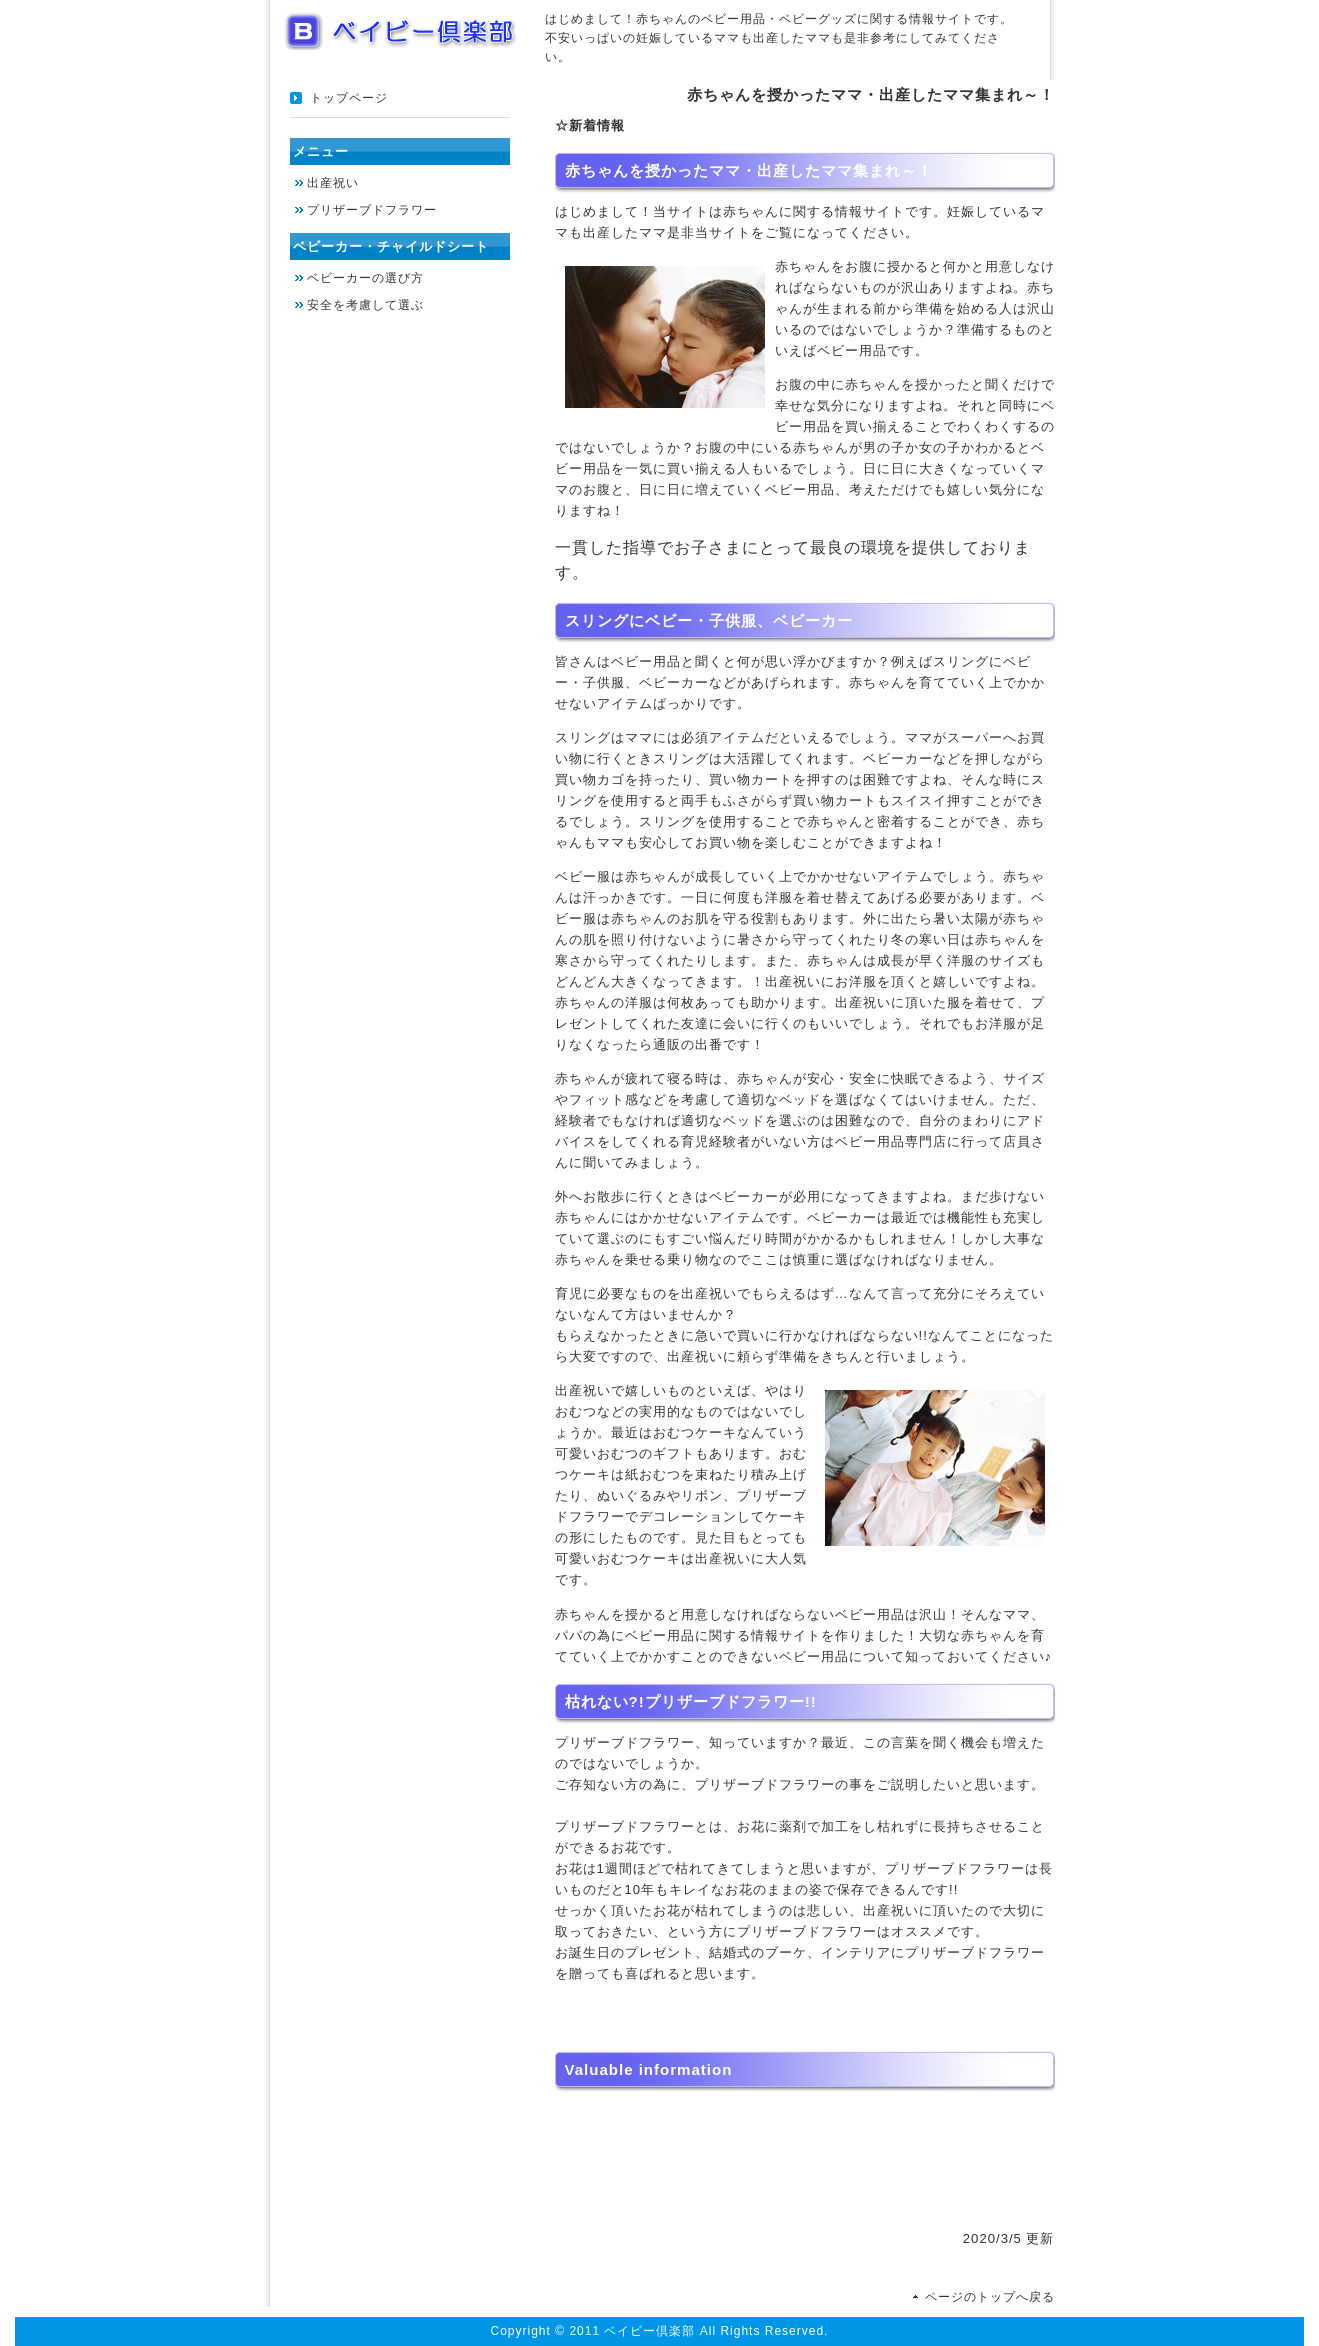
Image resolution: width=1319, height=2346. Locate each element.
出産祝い (333, 183)
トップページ (349, 98)
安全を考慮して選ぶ (365, 305)
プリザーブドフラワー (372, 210)
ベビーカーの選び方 (365, 278)
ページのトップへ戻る (990, 2297)
